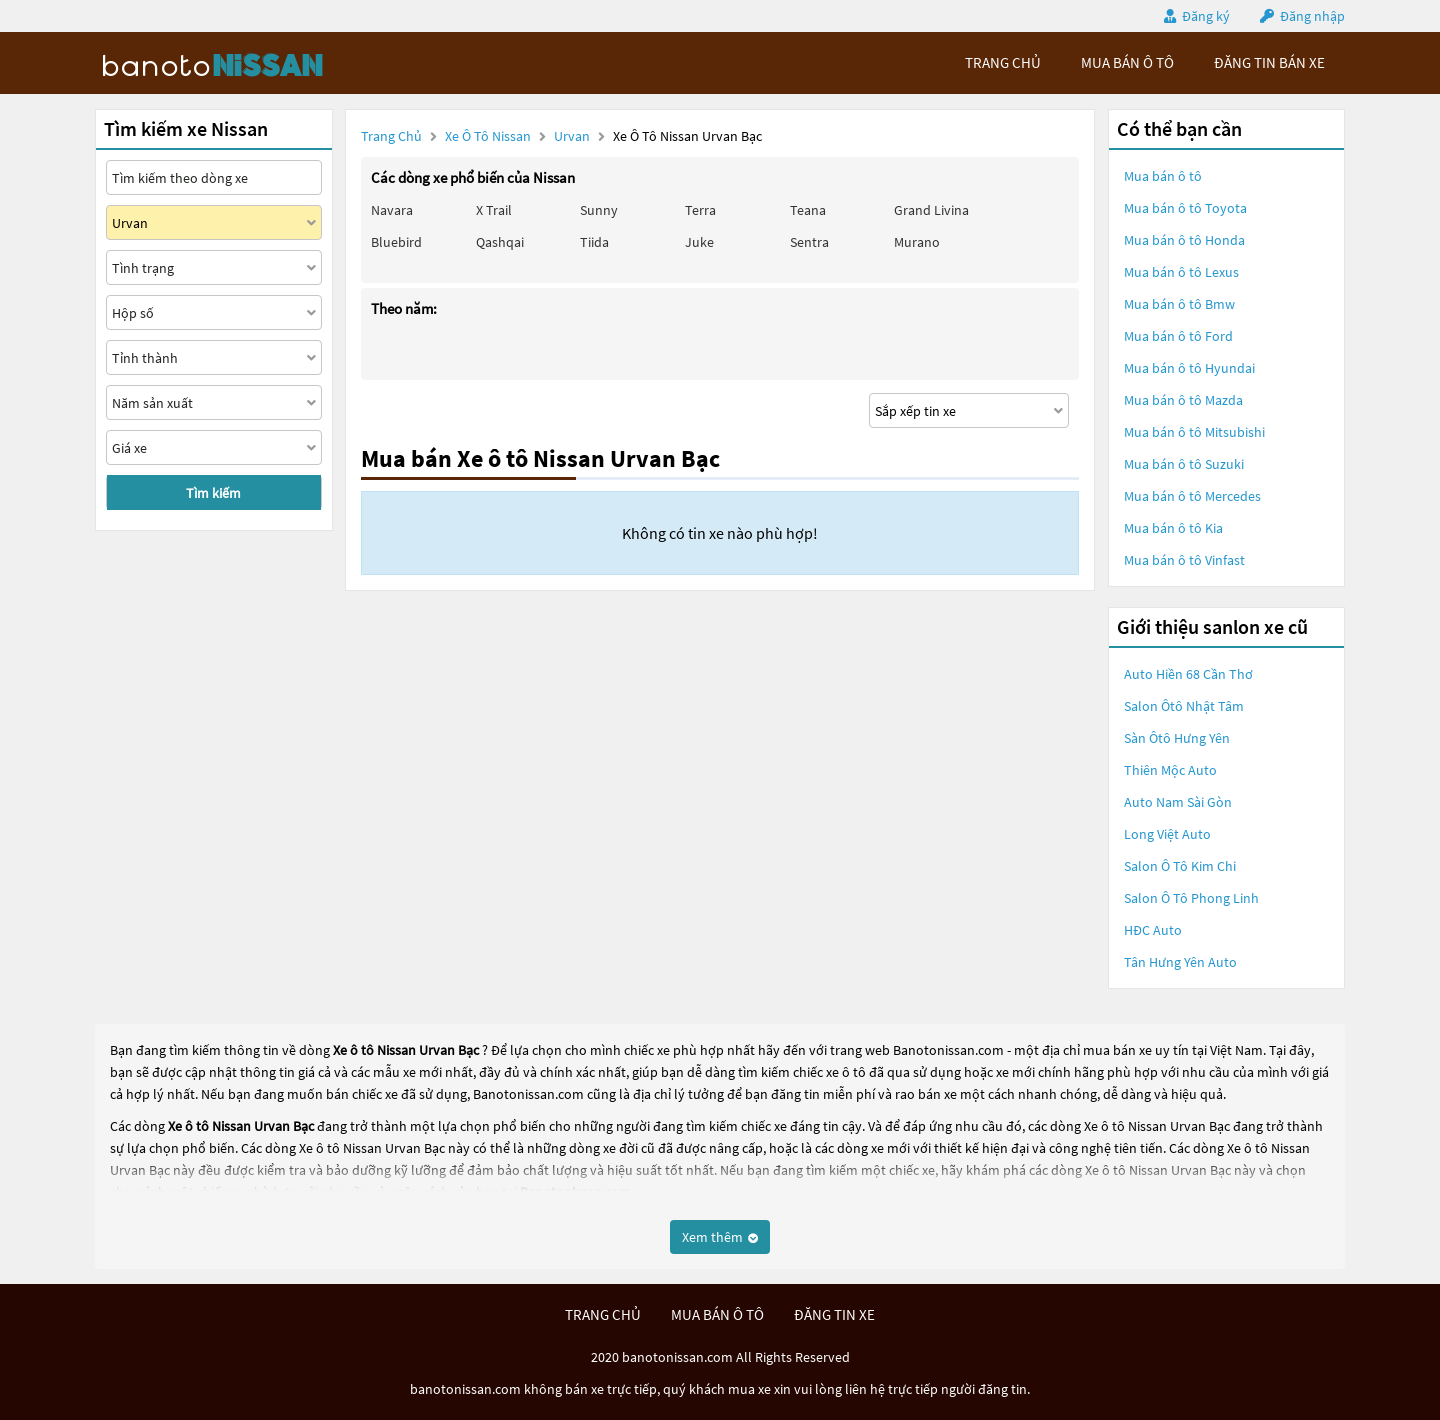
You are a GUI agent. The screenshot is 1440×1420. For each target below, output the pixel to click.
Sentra (809, 242)
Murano (917, 242)
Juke (699, 242)
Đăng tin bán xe (1269, 62)
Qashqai (500, 242)
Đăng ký (1206, 16)
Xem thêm (720, 1237)
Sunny (599, 210)
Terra (700, 210)
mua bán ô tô (1127, 62)
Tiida (594, 242)
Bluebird (396, 242)
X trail (494, 210)
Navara (392, 210)
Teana (808, 210)
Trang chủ (391, 136)
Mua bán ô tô (1163, 176)
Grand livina (931, 210)
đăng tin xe (834, 1314)
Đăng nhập (1312, 16)
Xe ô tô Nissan (488, 136)
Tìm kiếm (213, 493)
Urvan (573, 136)
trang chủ (1003, 62)
